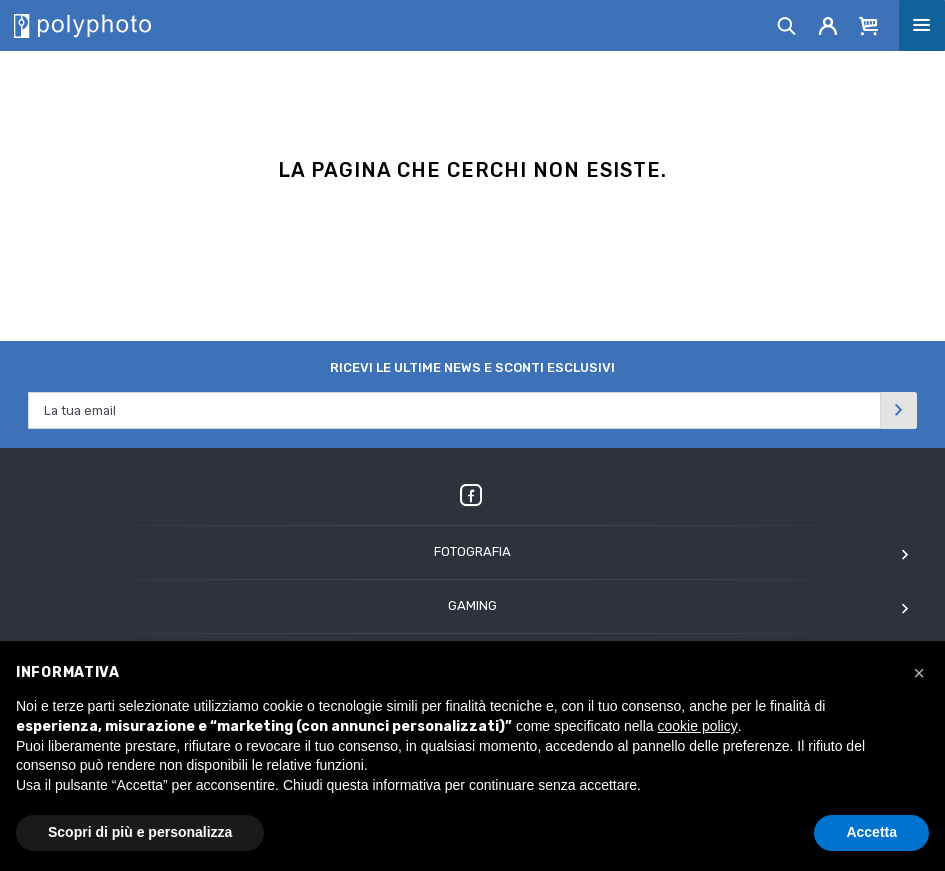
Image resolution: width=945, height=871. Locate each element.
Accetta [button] (871, 832)
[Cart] (869, 25)
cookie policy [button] (698, 726)
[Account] (828, 25)
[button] (919, 673)
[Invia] (899, 410)
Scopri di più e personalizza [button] (140, 832)
